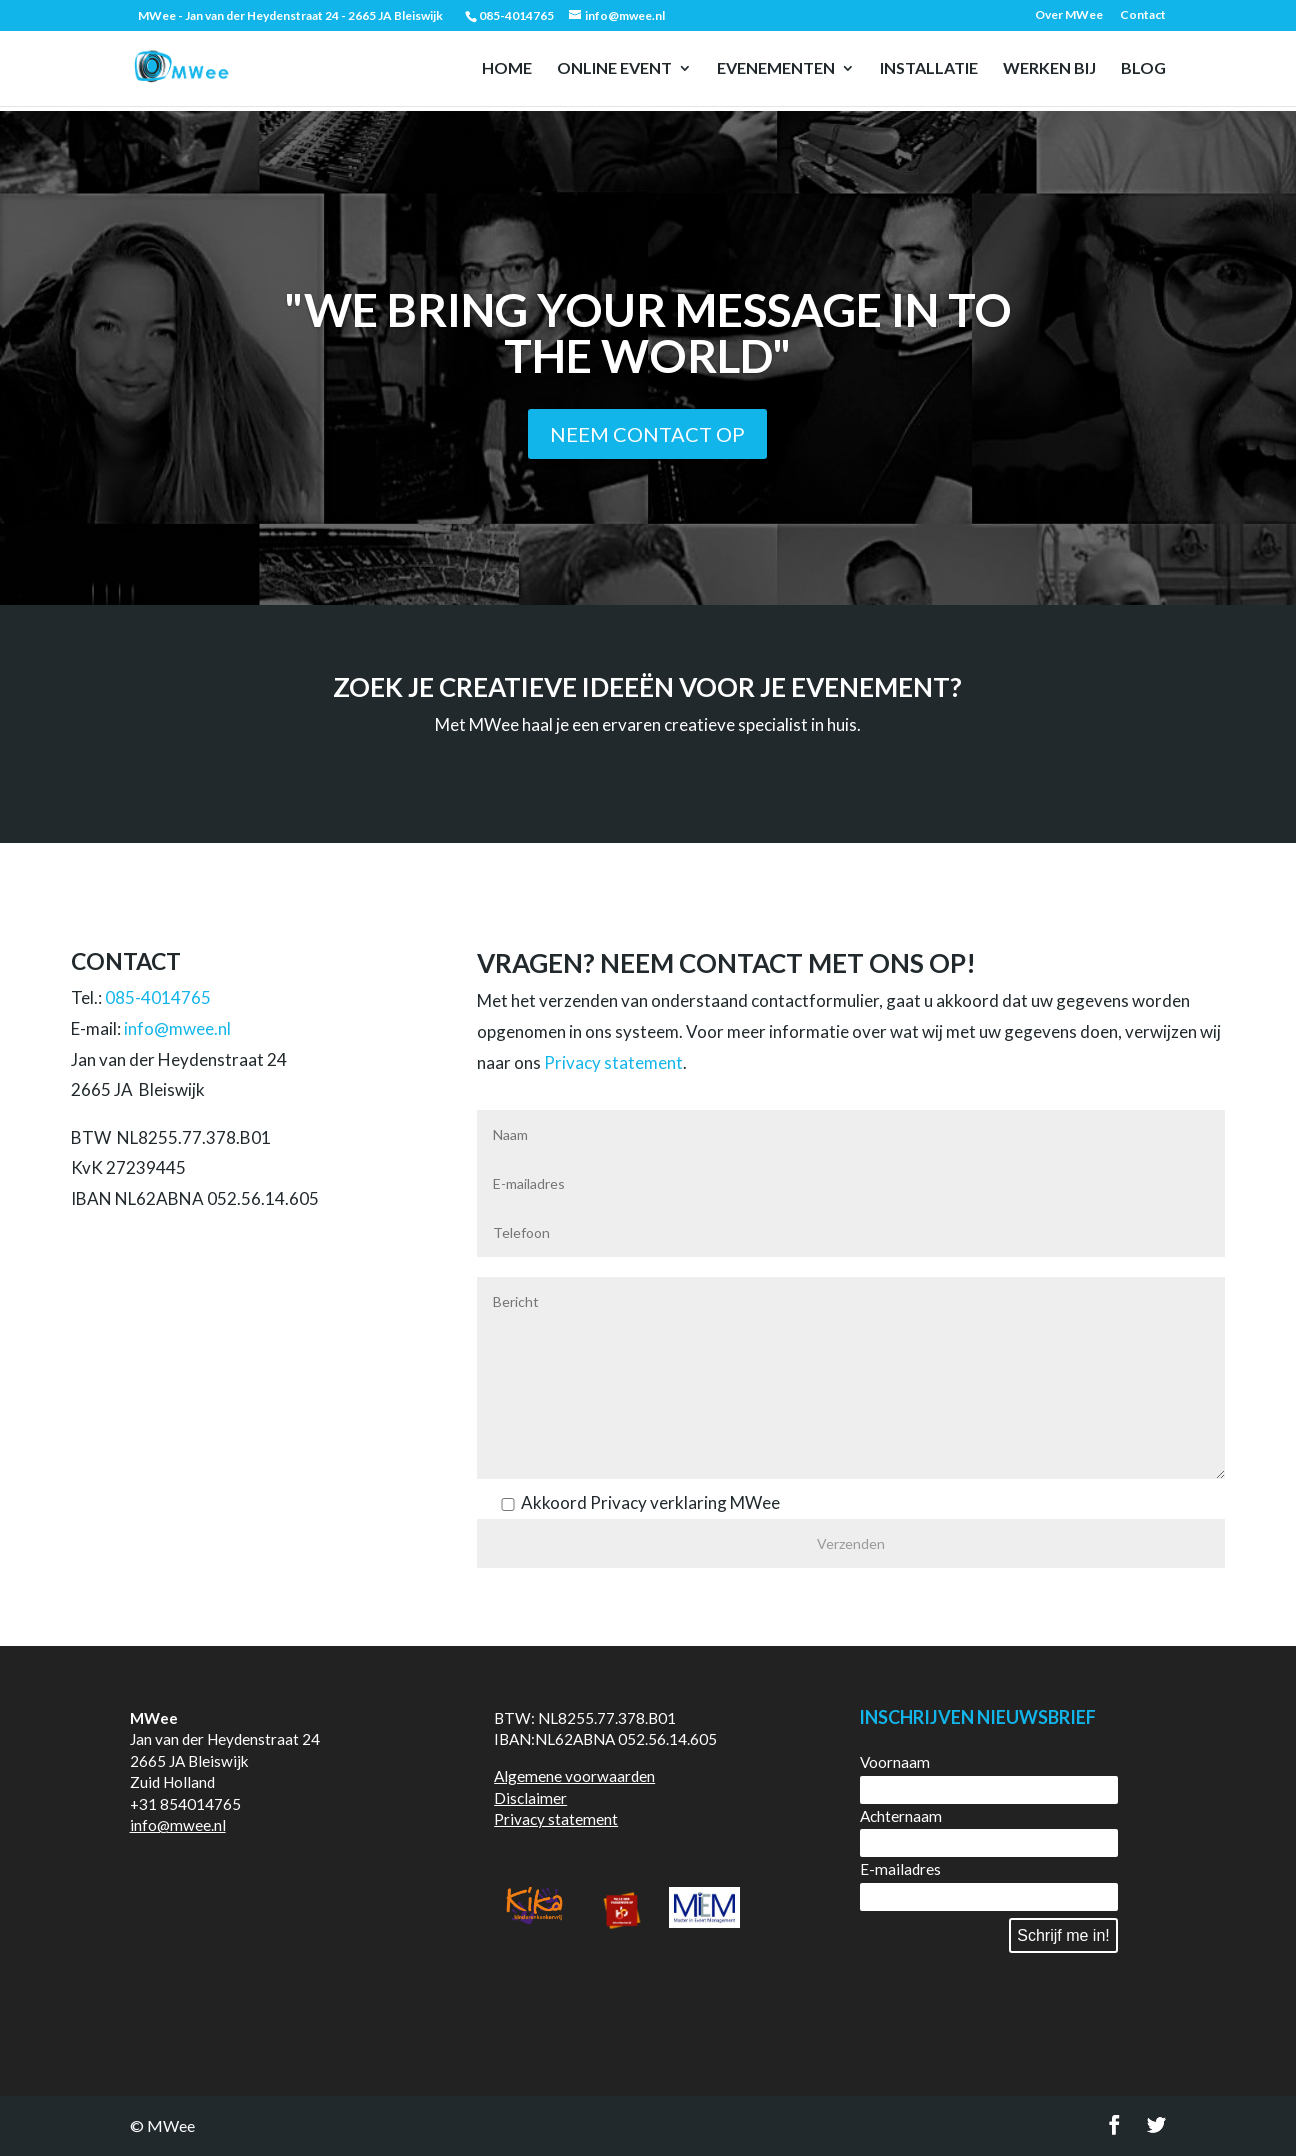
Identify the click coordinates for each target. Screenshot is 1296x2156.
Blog (1143, 69)
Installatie (929, 69)
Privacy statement (613, 1062)
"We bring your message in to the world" (648, 332)
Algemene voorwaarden (574, 1776)
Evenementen (776, 69)
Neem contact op (647, 434)
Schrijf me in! (1063, 1935)
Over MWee (1069, 15)
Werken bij (1049, 69)
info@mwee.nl (177, 1028)
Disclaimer (530, 1798)
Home (507, 69)
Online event (614, 69)
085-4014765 (158, 997)
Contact (1143, 15)
